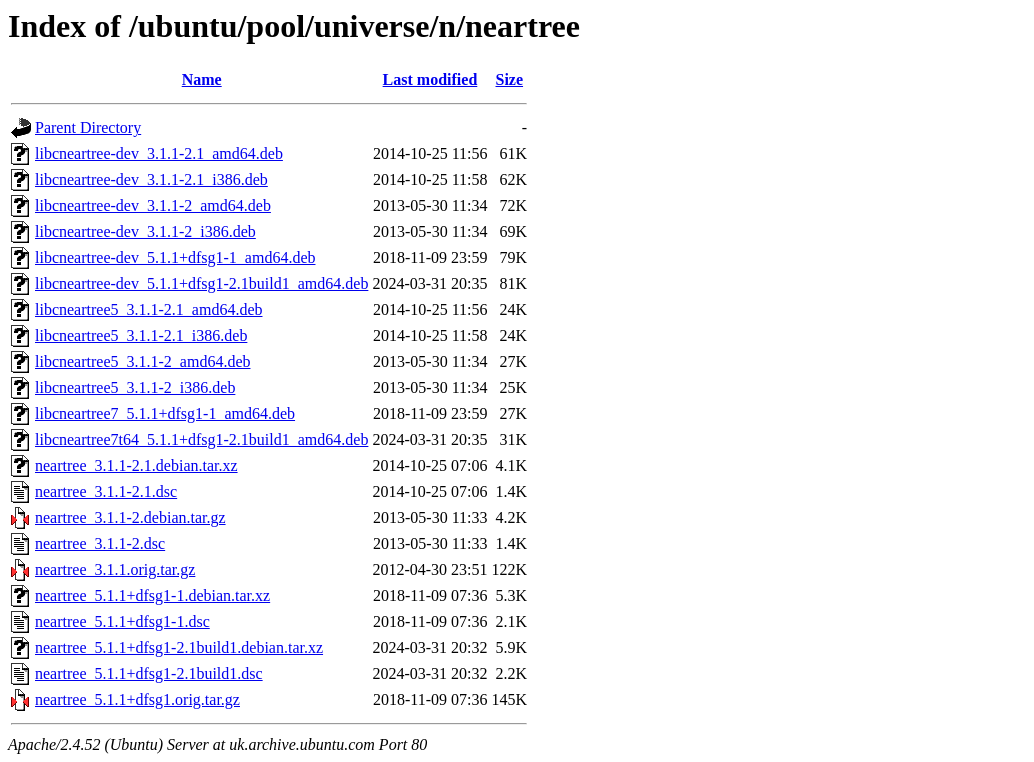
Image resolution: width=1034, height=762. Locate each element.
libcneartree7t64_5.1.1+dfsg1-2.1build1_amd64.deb (201, 439)
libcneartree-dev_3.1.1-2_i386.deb (145, 231)
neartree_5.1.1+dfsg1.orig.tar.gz (137, 699)
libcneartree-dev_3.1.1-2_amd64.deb (153, 205)
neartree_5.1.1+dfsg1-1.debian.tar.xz (152, 595)
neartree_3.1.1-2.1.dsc (106, 491)
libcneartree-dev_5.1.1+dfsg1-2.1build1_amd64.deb (201, 283)
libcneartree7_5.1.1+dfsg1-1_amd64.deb (165, 413)
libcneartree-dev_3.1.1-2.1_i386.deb (151, 179)
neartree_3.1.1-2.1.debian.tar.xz (136, 465)
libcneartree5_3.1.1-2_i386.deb (135, 387)
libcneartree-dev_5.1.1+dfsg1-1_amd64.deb (175, 257)
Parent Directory (88, 127)
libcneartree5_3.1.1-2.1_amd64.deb (148, 309)
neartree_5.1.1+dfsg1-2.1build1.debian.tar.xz (179, 647)
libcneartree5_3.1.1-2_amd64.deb (142, 361)
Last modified (430, 79)
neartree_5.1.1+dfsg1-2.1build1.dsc (149, 673)
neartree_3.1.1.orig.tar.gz (115, 569)
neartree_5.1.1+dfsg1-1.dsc (122, 621)
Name (202, 79)
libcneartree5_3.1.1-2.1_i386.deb (141, 335)
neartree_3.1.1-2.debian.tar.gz (130, 517)
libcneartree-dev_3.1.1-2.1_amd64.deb (159, 153)
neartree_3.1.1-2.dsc (100, 543)
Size (510, 79)
